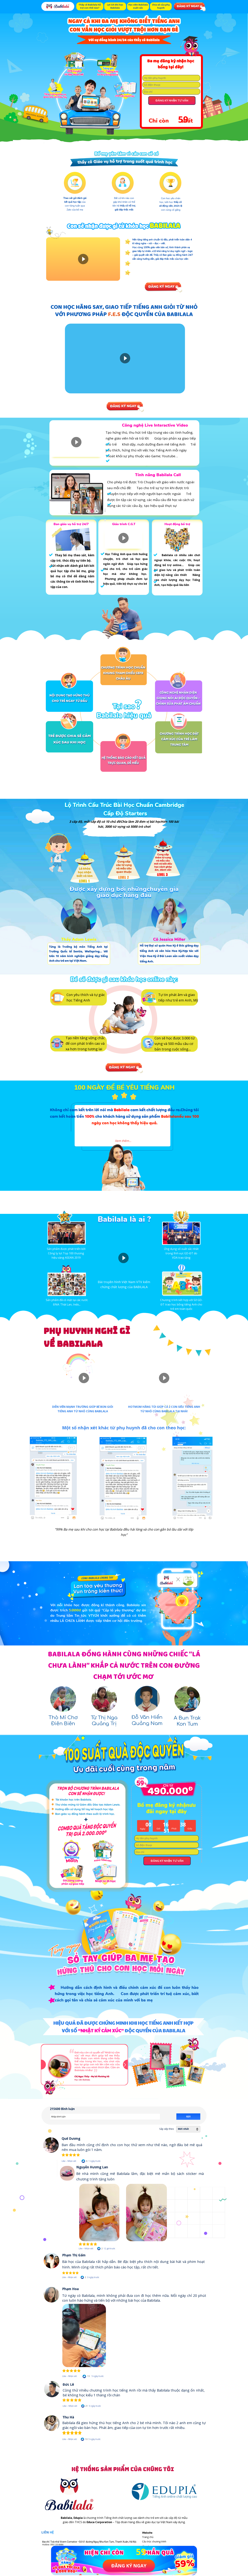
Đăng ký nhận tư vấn (172, 100)
